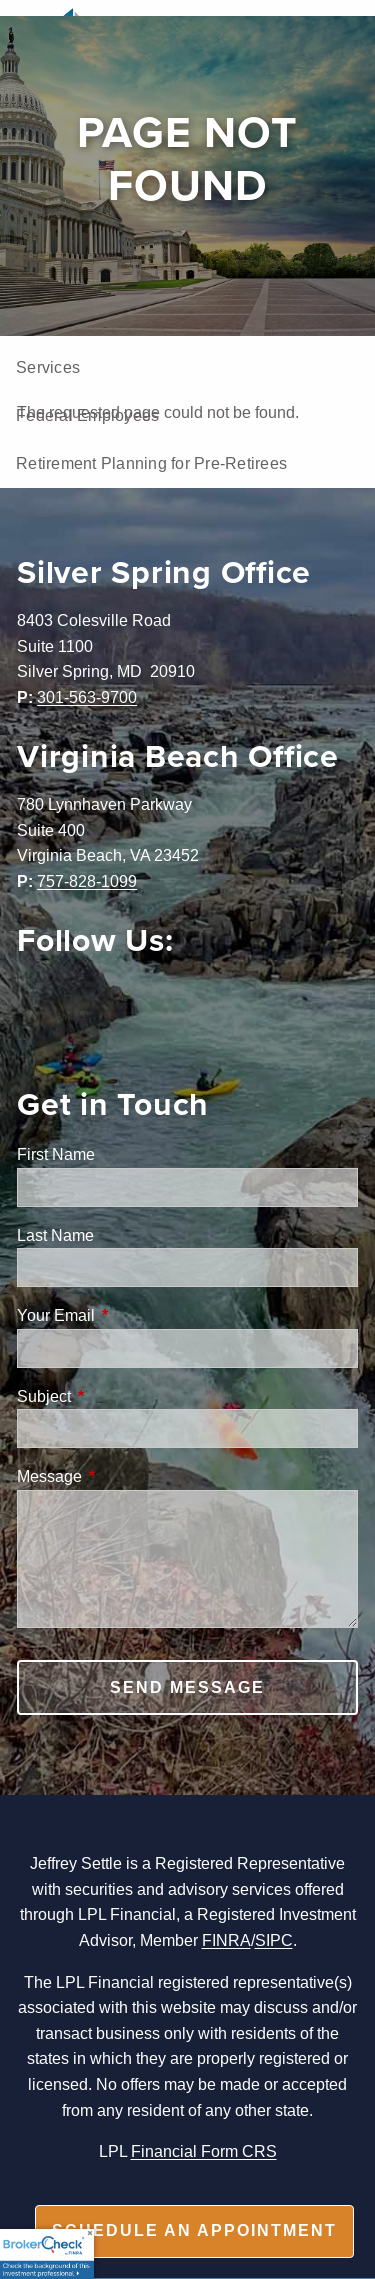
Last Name (55, 1235)
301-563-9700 (87, 697)
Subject (120, 1396)
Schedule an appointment (194, 2230)
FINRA (226, 1940)
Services (48, 367)
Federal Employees (87, 415)
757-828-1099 (87, 881)
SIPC (274, 1940)
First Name (56, 1154)
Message (125, 1476)
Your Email (132, 1315)
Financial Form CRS (204, 2151)
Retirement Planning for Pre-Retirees (151, 463)
